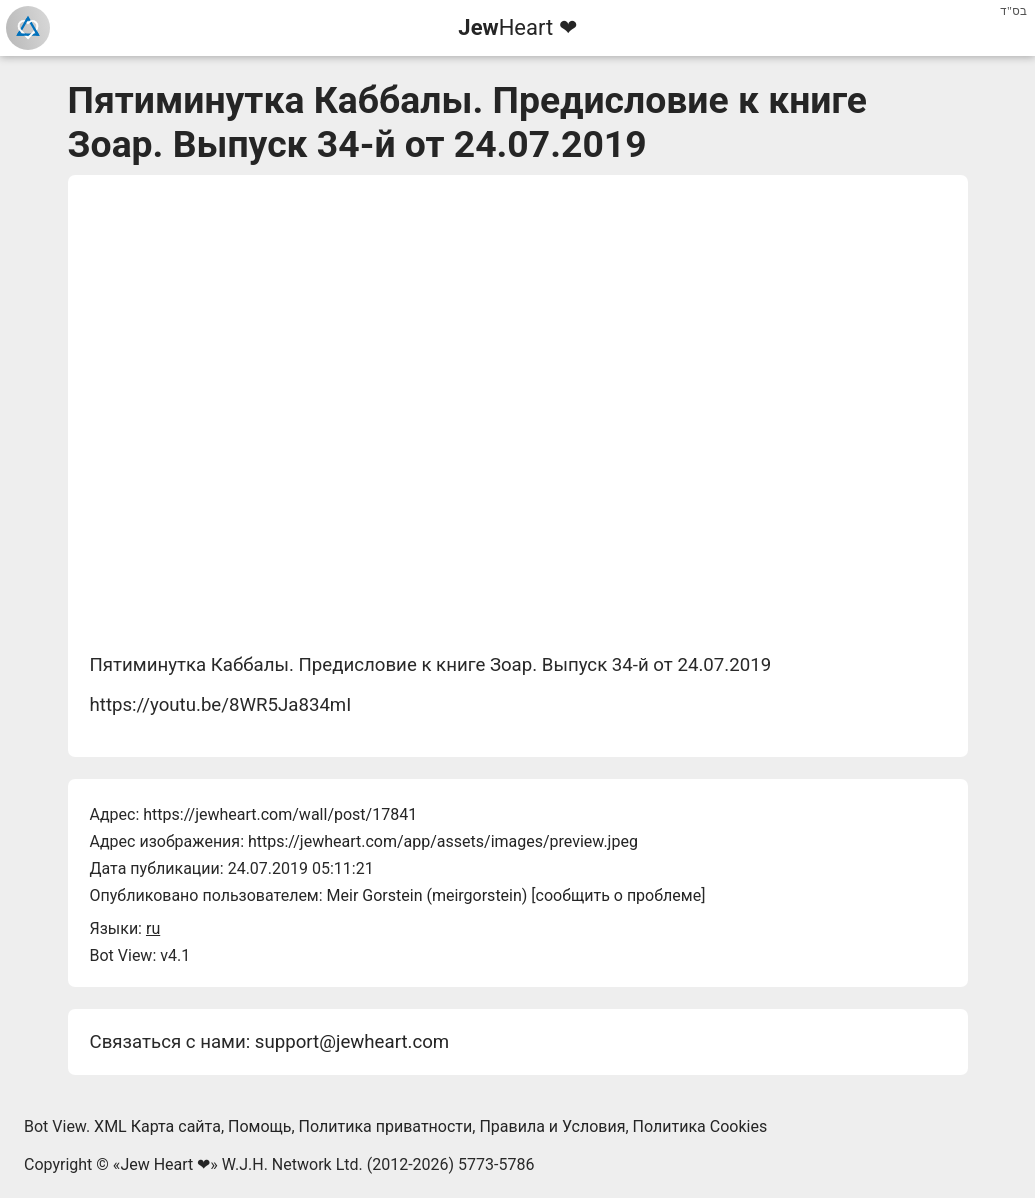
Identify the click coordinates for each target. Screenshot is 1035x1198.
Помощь (259, 1126)
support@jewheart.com (352, 1042)
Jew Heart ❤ (165, 1164)
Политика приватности (386, 1126)
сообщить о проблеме (619, 895)
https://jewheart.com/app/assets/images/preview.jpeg (443, 841)
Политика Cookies (700, 1126)
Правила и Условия (552, 1126)
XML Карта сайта (157, 1126)
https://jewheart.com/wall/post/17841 (280, 814)
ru (153, 928)
